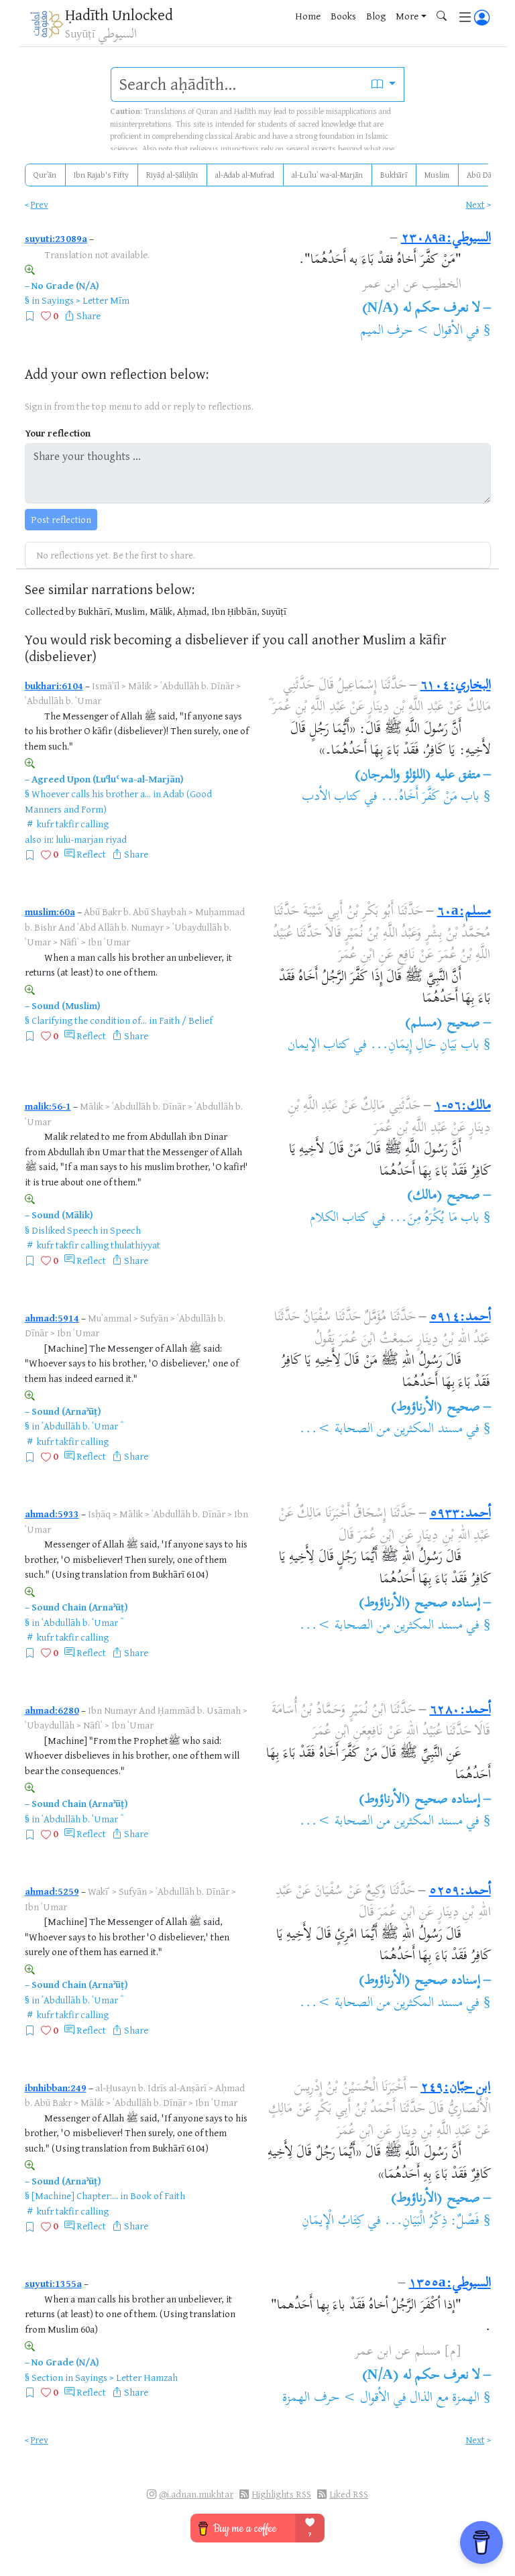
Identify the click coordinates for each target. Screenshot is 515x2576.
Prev (39, 204)
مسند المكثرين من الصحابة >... (381, 1429)
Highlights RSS (281, 2494)
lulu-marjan (79, 839)
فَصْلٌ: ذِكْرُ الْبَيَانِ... (431, 2221)
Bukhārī (393, 174)
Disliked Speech (65, 1230)
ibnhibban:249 (56, 2088)
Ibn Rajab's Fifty (101, 174)
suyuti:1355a (53, 2283)
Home (308, 16)
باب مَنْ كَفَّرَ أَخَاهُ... (430, 797)
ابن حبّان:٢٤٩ (455, 2088)
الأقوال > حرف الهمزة (335, 2398)
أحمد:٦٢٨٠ (460, 1710)
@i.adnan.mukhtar (196, 2494)
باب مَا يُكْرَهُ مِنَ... (434, 1218)
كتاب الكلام (339, 1218)
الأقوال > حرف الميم (411, 331)
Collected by (50, 611)
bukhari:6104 (54, 686)
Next (475, 204)
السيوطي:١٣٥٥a (450, 2284)
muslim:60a (50, 911)
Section (47, 2377)
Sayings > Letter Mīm (85, 300)
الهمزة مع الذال (444, 2398)
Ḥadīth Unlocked (119, 14)
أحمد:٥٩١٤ (460, 1317)
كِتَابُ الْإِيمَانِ (332, 2221)
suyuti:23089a (56, 238)
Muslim (436, 174)
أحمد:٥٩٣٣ (460, 1514)
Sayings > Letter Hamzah (126, 2377)
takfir (67, 824)
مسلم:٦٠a (464, 912)
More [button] (407, 16)
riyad (116, 839)
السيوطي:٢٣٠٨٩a (446, 239)
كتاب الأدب (331, 797)
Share (88, 315)
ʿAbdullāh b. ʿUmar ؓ (81, 1426)
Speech (125, 1230)
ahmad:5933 (52, 1514)
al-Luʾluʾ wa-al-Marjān (327, 174)
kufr (45, 824)
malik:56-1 (48, 1106)
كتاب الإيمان (318, 1045)
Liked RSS (348, 2494)
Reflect (91, 854)
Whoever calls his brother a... (91, 793)
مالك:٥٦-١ (463, 1106)
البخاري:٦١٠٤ (455, 686)
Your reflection (58, 433)
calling (94, 824)
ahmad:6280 (52, 1710)
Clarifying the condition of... (89, 1020)
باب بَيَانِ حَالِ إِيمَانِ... (424, 1045)
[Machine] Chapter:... (75, 2195)
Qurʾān (45, 174)
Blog (376, 16)
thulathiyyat (135, 1245)
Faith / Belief (186, 1020)
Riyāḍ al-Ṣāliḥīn (172, 174)
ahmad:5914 (52, 1318)
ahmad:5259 (52, 1891)
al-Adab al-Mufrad (244, 174)
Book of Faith (157, 2195)
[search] (237, 84)
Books (343, 16)
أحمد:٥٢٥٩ (460, 1891)
